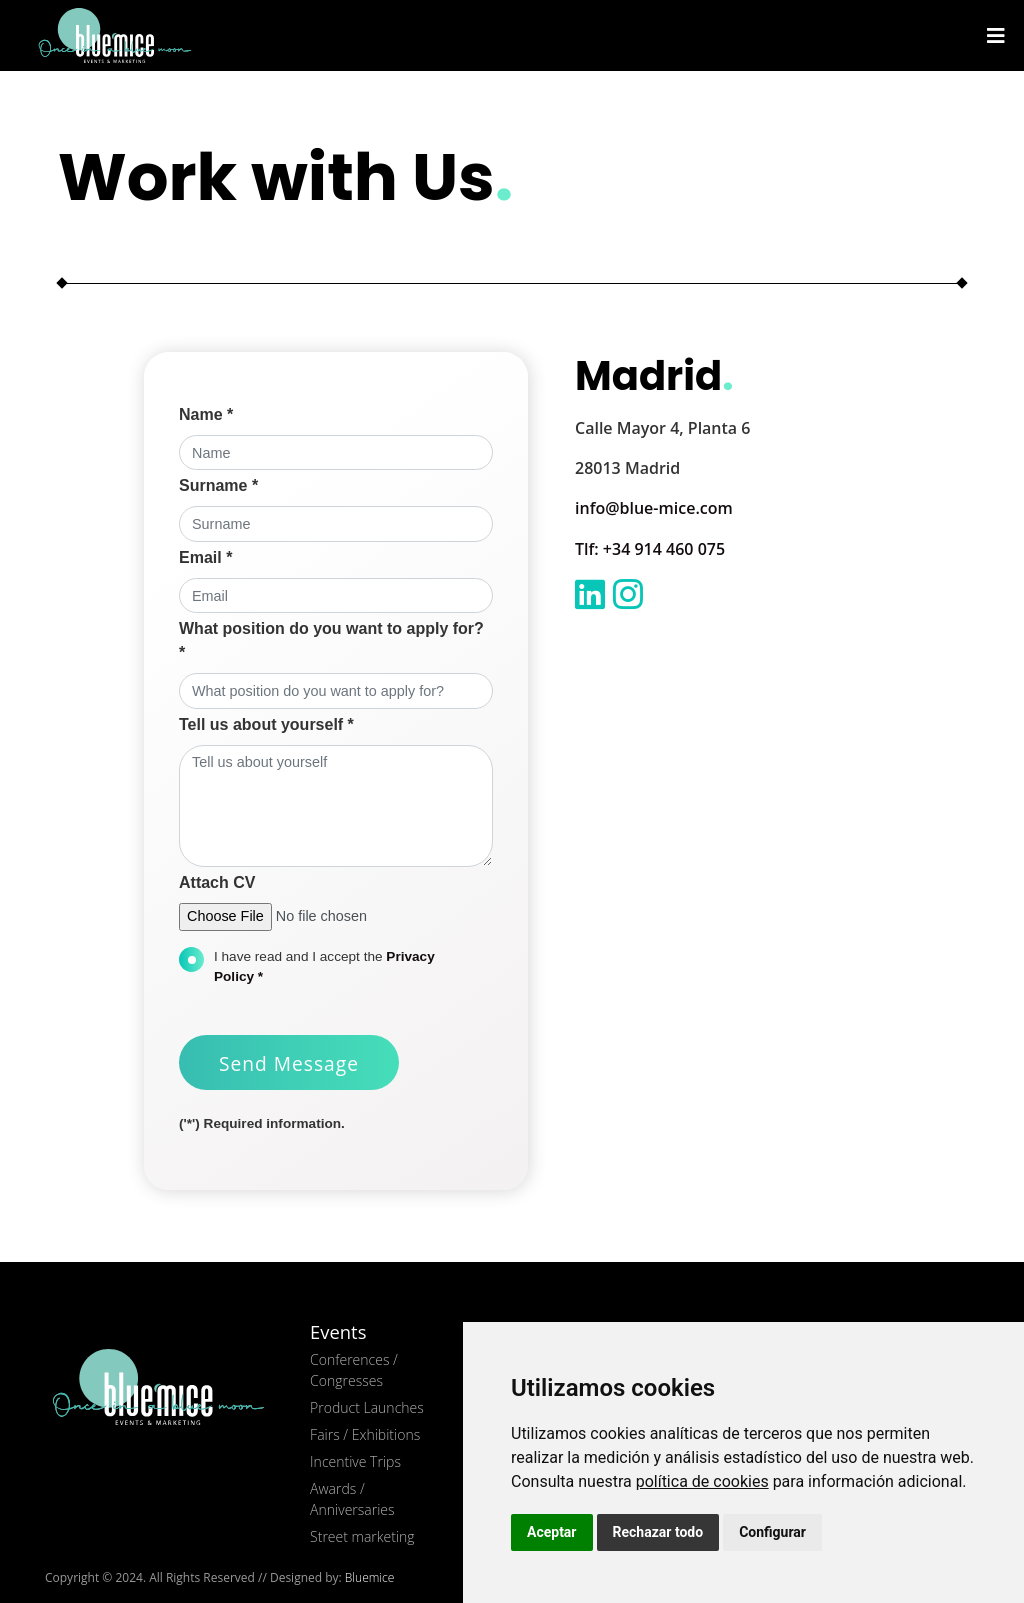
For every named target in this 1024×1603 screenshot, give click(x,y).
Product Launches (367, 1407)
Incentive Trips (355, 1461)
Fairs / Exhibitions (365, 1434)
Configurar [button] (772, 1532)
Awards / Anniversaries (352, 1499)
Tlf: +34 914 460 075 (650, 549)
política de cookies (702, 1481)
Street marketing (362, 1536)
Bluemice (370, 1577)
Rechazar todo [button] (658, 1532)
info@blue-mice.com (654, 508)
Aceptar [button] (552, 1532)
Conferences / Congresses (354, 1370)
